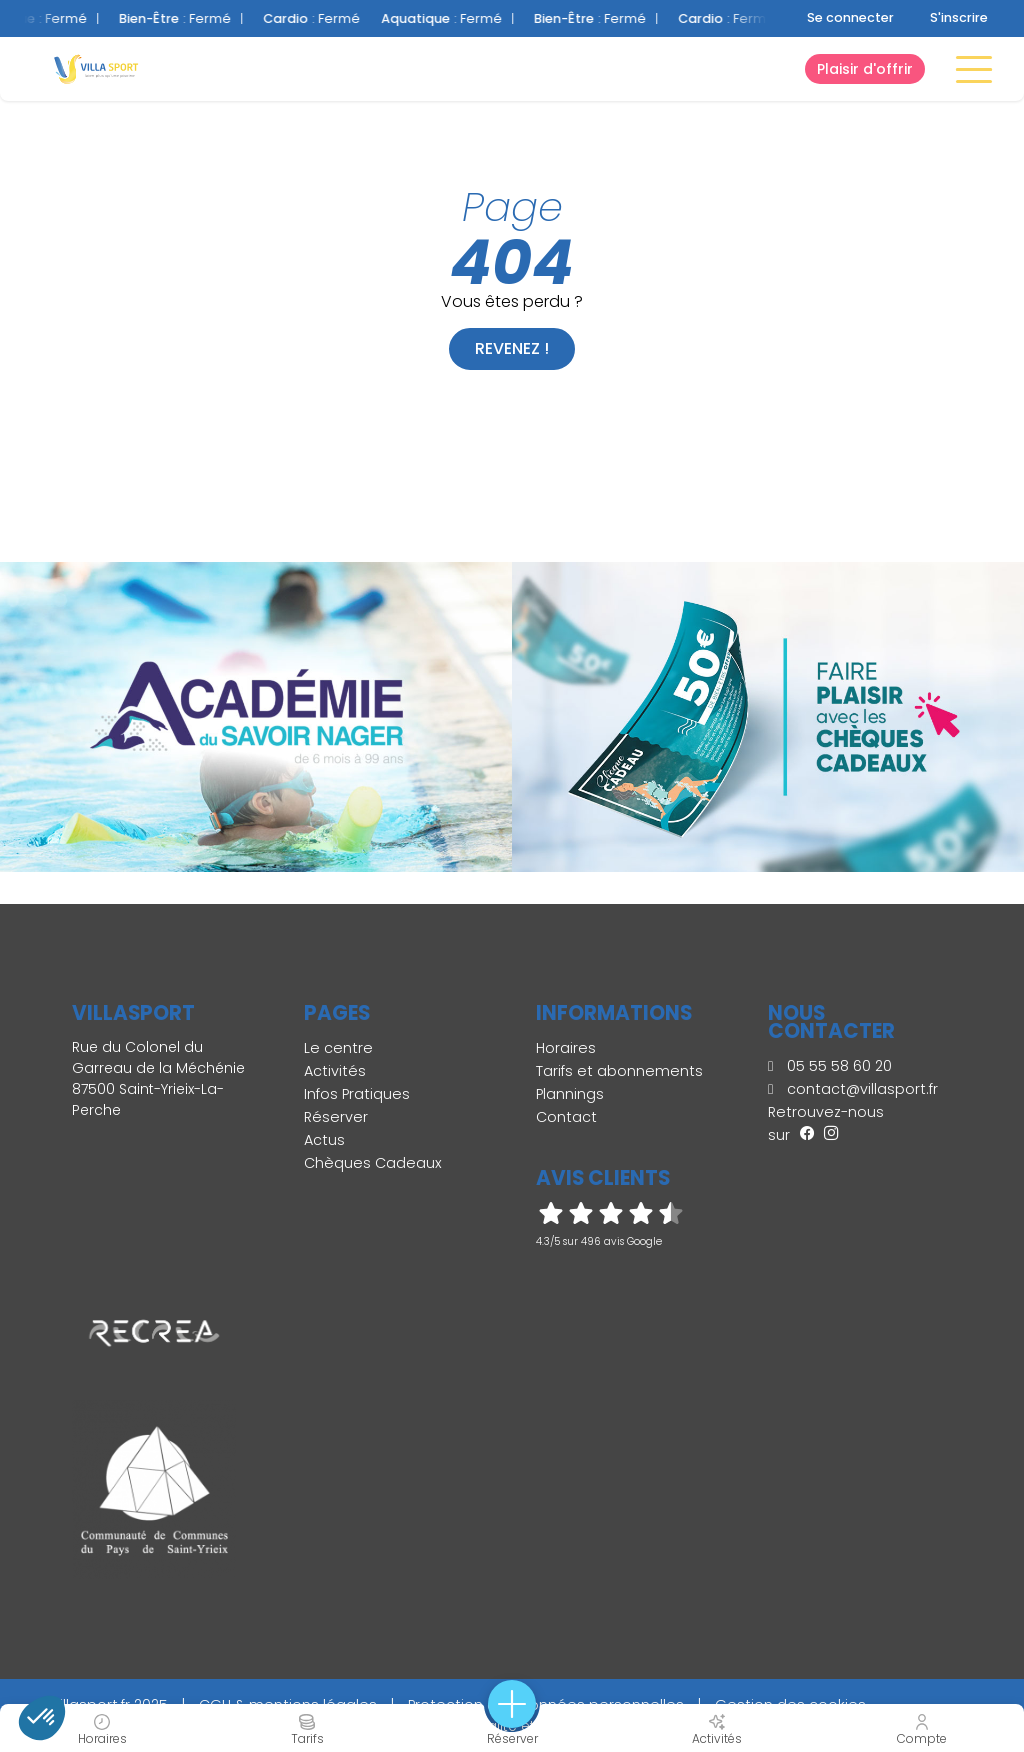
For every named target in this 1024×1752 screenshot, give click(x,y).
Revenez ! (512, 348)
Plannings (570, 1094)
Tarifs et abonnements (619, 1071)
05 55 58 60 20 (830, 1066)
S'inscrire (959, 17)
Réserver (336, 1117)
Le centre (338, 1048)
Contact (566, 1117)
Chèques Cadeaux (373, 1163)
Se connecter (850, 17)
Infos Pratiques (357, 1094)
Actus (324, 1140)
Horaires (566, 1048)
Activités (335, 1071)
